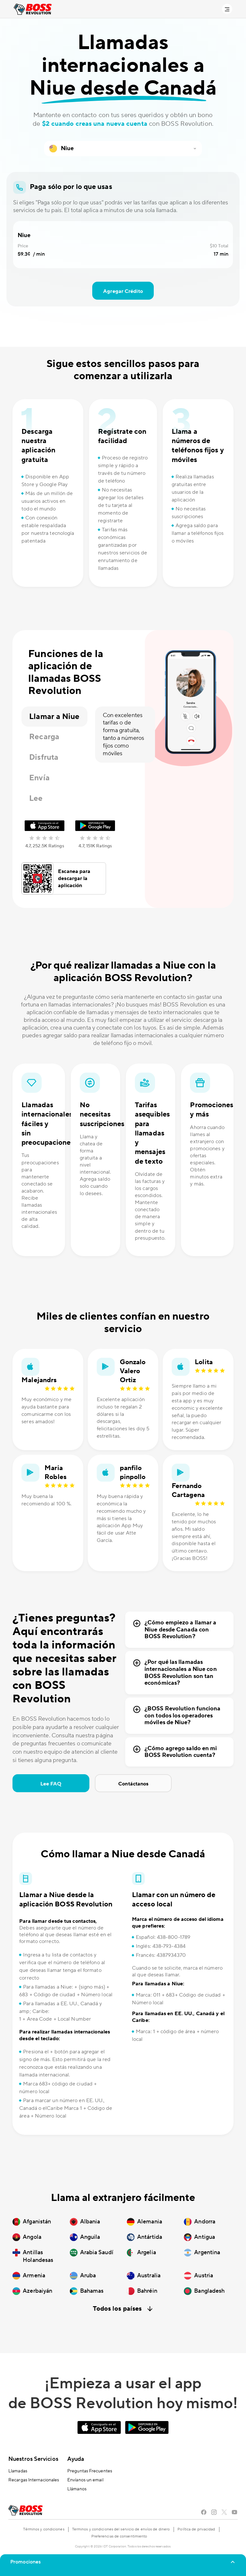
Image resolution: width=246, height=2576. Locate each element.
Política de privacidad (196, 2529)
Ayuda (75, 2459)
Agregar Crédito (123, 291)
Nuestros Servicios (33, 2459)
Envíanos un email (85, 2480)
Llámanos (76, 2489)
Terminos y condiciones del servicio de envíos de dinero (121, 2529)
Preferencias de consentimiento (119, 2536)
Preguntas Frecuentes (89, 2471)
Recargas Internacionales (33, 2480)
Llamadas (17, 2471)
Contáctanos (133, 1784)
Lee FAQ (51, 1784)
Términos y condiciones (43, 2529)
